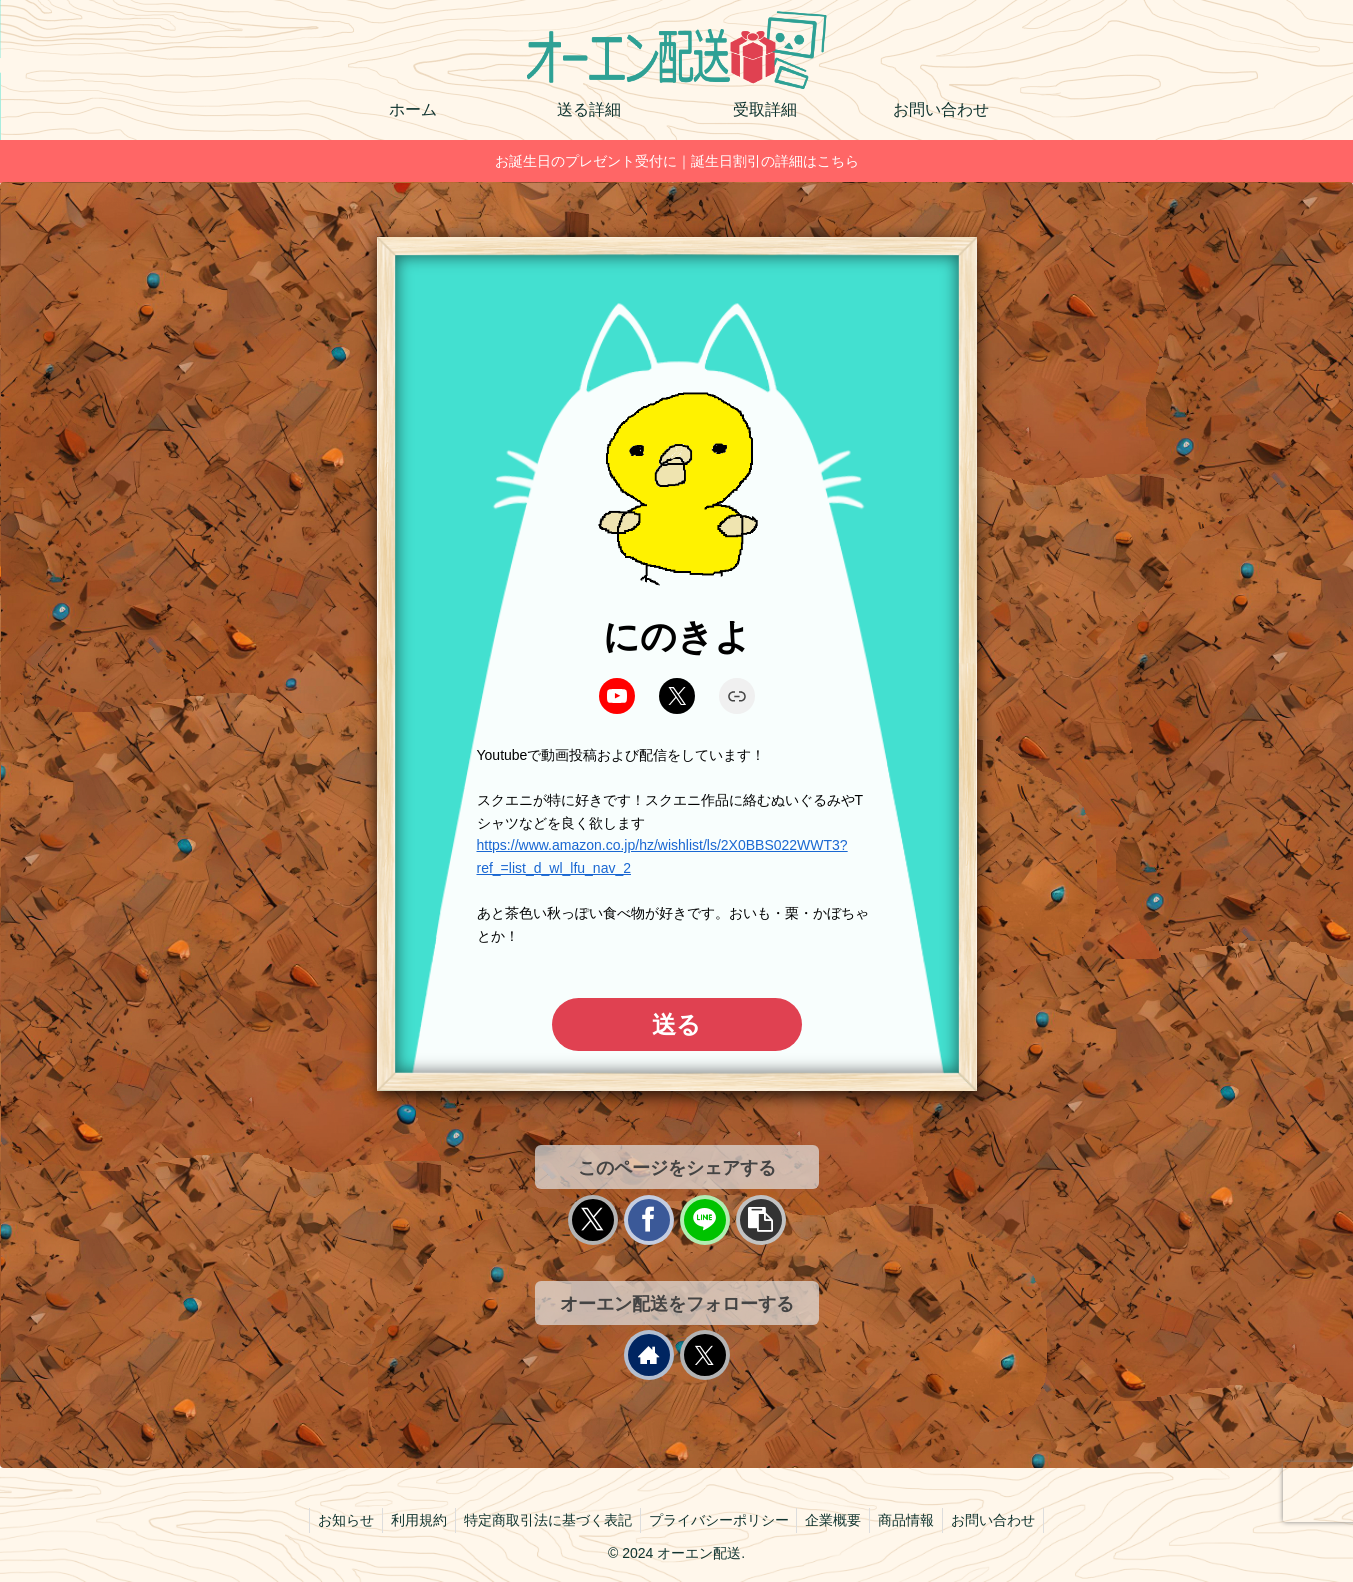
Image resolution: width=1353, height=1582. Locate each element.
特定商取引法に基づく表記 (544, 1520)
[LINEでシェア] (705, 1220)
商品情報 (915, 1520)
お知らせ (334, 1520)
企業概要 (838, 1520)
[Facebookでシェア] (649, 1220)
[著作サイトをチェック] (649, 1355)
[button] (761, 1220)
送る (676, 1024)
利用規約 (411, 1520)
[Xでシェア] (593, 1220)
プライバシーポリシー (719, 1520)
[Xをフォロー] (705, 1355)
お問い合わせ (1006, 1520)
